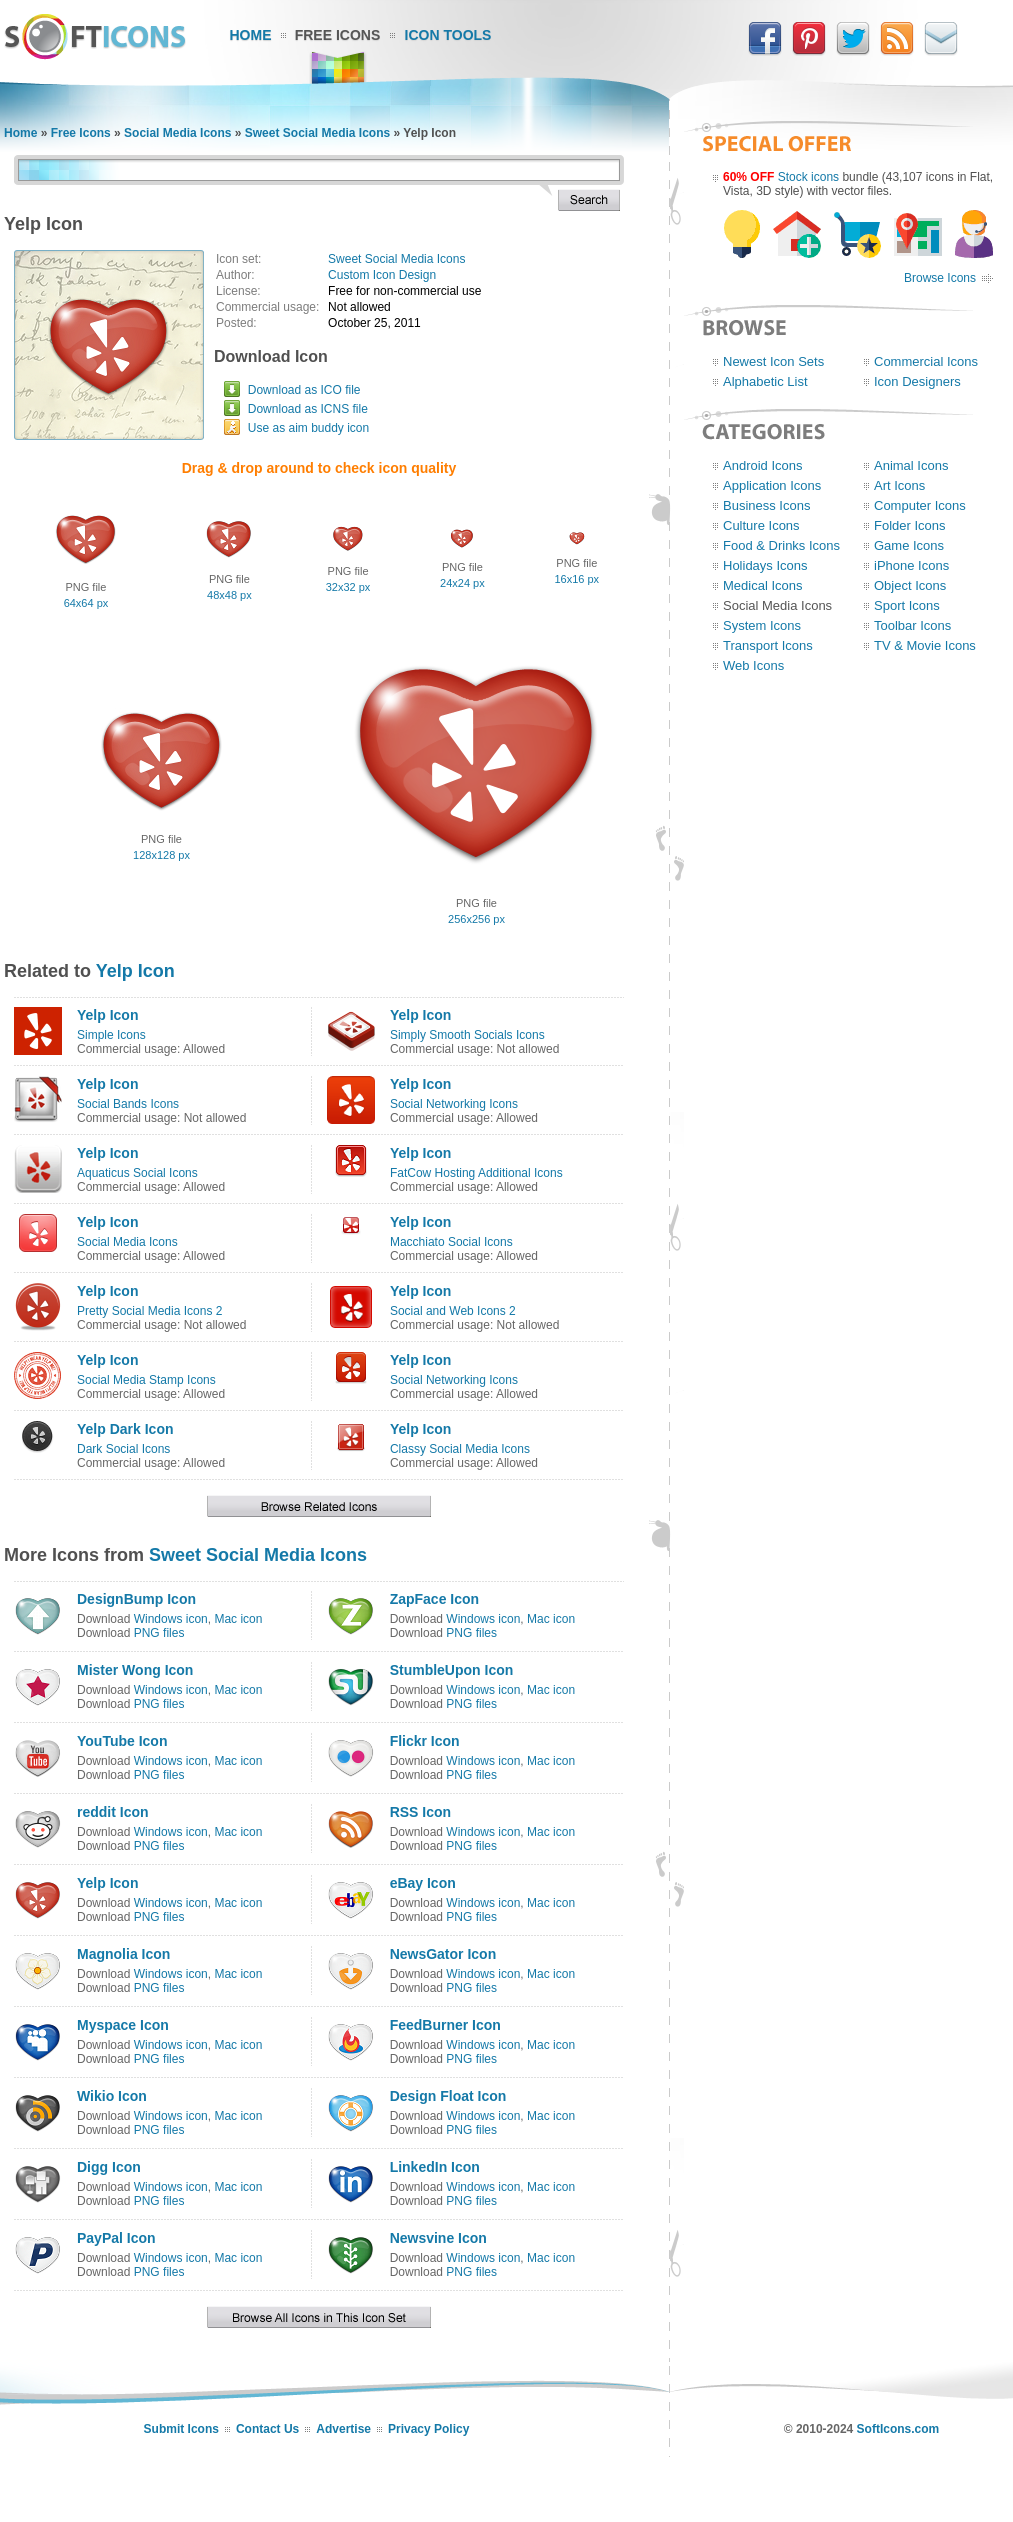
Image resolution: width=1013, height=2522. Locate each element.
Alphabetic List (765, 381)
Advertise (343, 2429)
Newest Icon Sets (773, 361)
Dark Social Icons (123, 1449)
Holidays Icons (765, 565)
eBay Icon (423, 1883)
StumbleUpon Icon (452, 1670)
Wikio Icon (112, 2096)
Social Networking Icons (454, 1104)
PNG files (159, 1633)
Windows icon (171, 1619)
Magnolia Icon (123, 1954)
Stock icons (808, 177)
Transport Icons (768, 645)
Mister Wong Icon (135, 1670)
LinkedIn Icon (435, 2167)
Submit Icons (181, 2429)
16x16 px (576, 579)
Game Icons (909, 545)
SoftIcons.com (898, 2429)
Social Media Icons (177, 133)
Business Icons (766, 505)
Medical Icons (762, 585)
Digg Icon (109, 2167)
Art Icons (899, 485)
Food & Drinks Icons (781, 545)
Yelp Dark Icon (125, 1429)
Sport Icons (907, 605)
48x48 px (229, 595)
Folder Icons (910, 525)
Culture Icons (761, 525)
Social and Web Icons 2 (453, 1311)
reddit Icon (113, 1812)
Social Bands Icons (128, 1104)
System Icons (762, 625)
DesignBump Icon (136, 1599)
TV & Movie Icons (925, 645)
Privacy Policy (428, 2429)
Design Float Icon (448, 2096)
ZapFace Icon (434, 1599)
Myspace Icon (123, 2025)
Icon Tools (448, 35)
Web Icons (753, 665)
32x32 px (348, 587)
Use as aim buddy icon (308, 428)
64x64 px (86, 603)
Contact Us (267, 2429)
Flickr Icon (425, 1741)
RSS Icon (420, 1812)
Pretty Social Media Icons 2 (149, 1311)
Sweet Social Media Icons (317, 133)
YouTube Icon (122, 1741)
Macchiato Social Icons (451, 1242)
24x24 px (462, 583)
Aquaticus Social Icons (137, 1173)
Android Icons (763, 465)
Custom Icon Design (382, 275)
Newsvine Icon (438, 2238)
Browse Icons (940, 278)
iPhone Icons (911, 565)
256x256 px (476, 919)
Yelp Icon (135, 971)
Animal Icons (911, 465)
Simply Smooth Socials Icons (467, 1035)
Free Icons (338, 35)
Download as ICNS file (308, 409)
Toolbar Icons (912, 625)
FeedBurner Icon (445, 2025)
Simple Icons (111, 1035)
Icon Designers (917, 381)
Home (251, 35)
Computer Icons (920, 505)
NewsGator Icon (443, 1954)
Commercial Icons (926, 361)
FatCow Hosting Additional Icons (476, 1173)
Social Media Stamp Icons (146, 1380)
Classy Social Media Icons (460, 1449)
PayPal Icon (116, 2238)
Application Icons (772, 485)
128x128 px (161, 855)
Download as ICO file (304, 390)
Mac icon (238, 1619)
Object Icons (910, 585)
